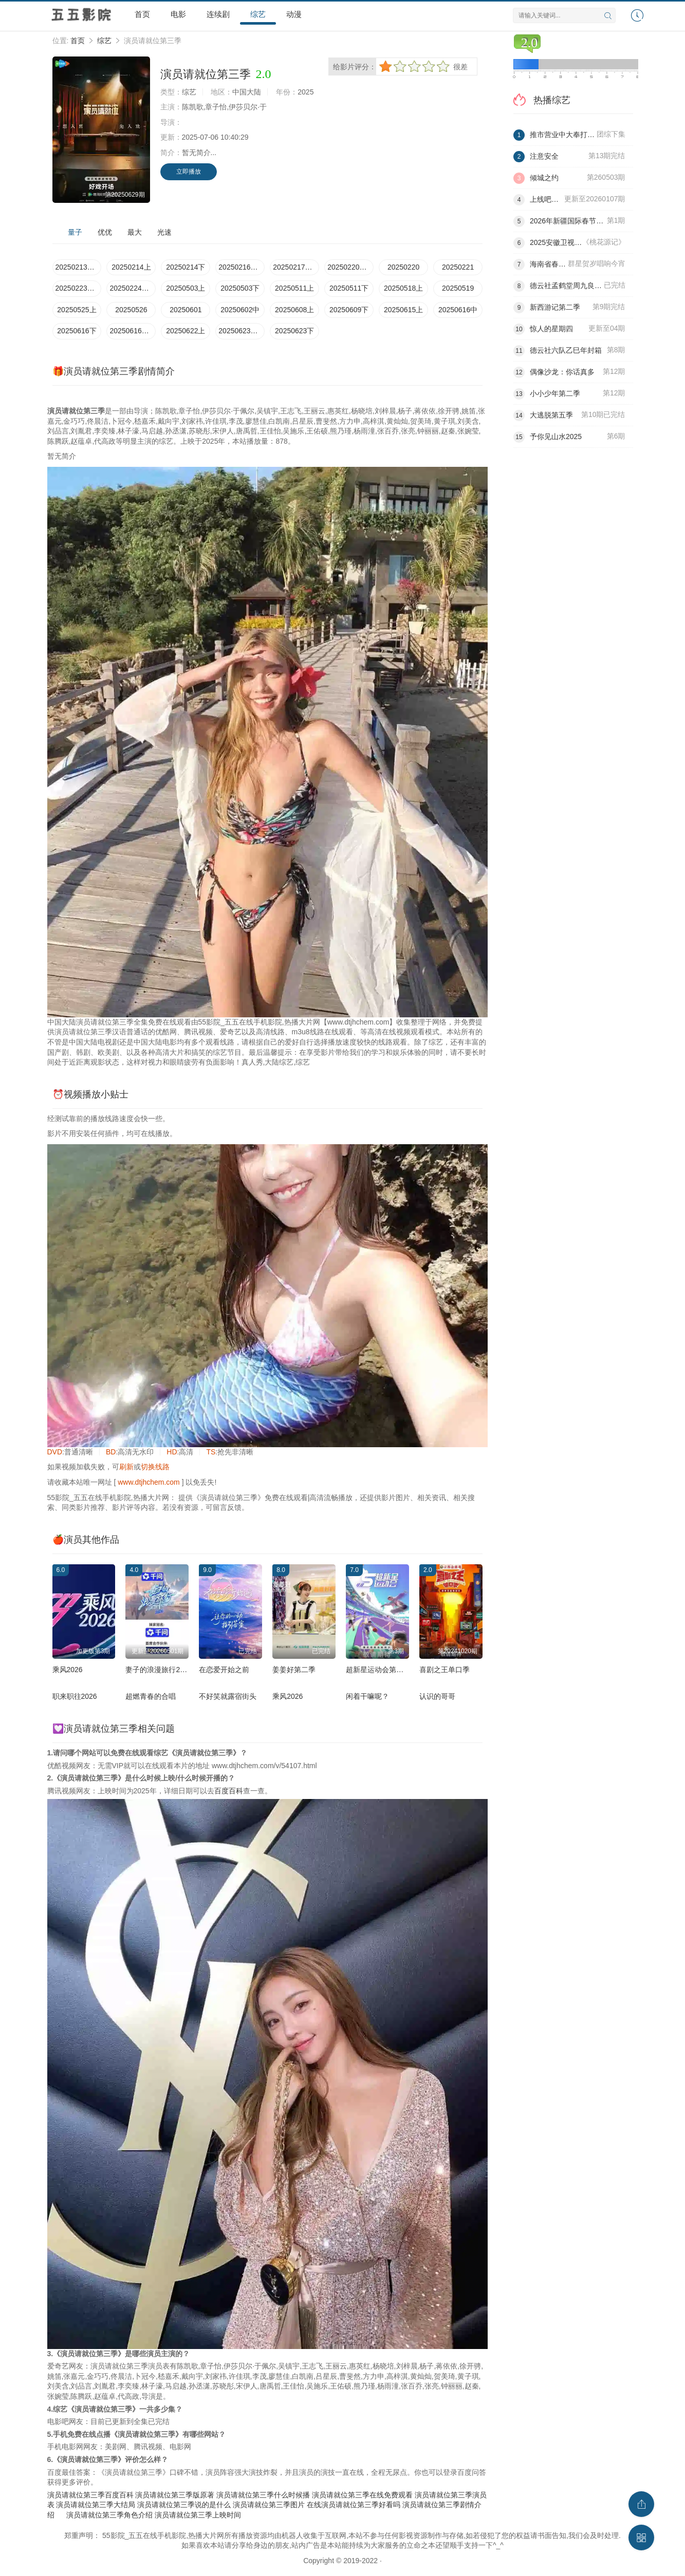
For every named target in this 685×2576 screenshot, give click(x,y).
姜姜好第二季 (294, 1669)
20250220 (403, 267)
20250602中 (240, 310)
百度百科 (228, 1791)
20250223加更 (78, 288)
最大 (134, 232)
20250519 (458, 288)
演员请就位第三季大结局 (95, 2505)
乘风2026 (67, 1669)
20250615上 (403, 310)
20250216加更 (241, 267)
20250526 (131, 310)
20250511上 (294, 288)
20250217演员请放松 (296, 267)
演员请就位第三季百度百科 (90, 2495)
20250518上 (403, 288)
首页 (142, 14)
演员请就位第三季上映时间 (198, 2515)
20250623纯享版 (241, 331)
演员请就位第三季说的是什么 (184, 2505)
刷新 (126, 1467)
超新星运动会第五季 (378, 1669)
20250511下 (348, 288)
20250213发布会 (78, 267)
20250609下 (348, 310)
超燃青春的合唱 (150, 1696)
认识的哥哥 (437, 1696)
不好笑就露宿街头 (227, 1696)
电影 (178, 14)
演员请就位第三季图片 (269, 2505)
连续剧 (218, 14)
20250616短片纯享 (132, 331)
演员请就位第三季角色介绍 (109, 2515)
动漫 (294, 14)
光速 (164, 232)
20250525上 (76, 310)
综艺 (258, 14)
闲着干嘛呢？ (367, 1696)
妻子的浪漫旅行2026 (158, 1669)
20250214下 (185, 267)
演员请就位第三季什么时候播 (263, 2495)
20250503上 (185, 288)
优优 (105, 232)
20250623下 (294, 331)
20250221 (458, 267)
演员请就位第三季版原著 (174, 2495)
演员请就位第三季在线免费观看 (362, 2495)
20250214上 (131, 267)
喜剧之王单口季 (444, 1669)
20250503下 (240, 288)
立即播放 (188, 171)
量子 (75, 232)
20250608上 (294, 310)
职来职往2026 (74, 1696)
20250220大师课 (350, 267)
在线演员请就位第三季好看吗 (353, 2505)
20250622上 (185, 331)
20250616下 (76, 331)
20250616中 (457, 310)
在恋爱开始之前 (224, 1669)
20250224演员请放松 (132, 288)
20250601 (185, 310)
